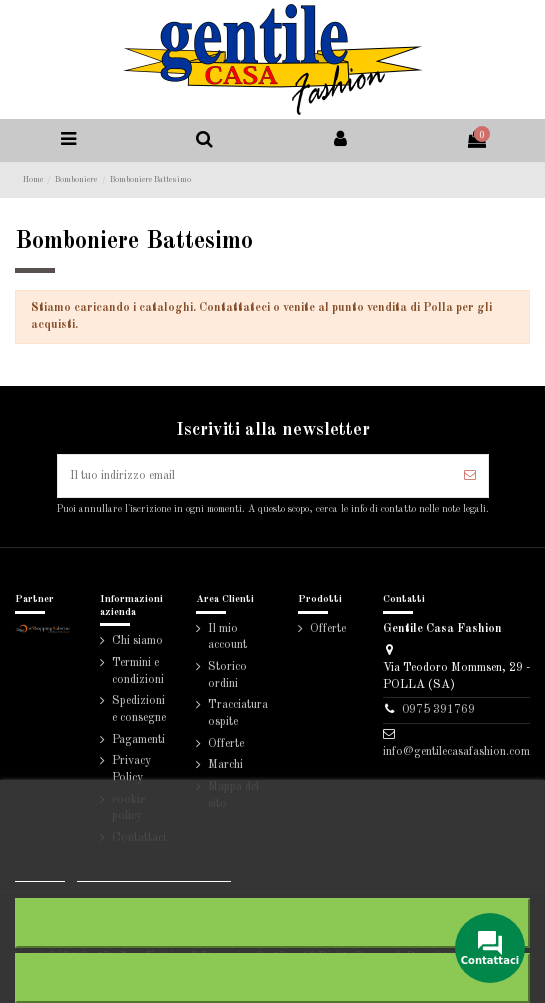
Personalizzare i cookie (154, 872)
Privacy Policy (131, 769)
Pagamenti (138, 740)
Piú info (40, 872)
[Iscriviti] (470, 476)
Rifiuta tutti (273, 922)
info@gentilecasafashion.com (456, 752)
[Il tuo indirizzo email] (255, 476)
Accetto (272, 977)
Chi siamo (137, 641)
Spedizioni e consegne (139, 709)
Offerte (226, 744)
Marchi (225, 765)
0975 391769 (438, 710)
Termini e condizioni (138, 671)
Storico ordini (227, 675)
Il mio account (227, 637)
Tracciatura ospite (238, 713)
